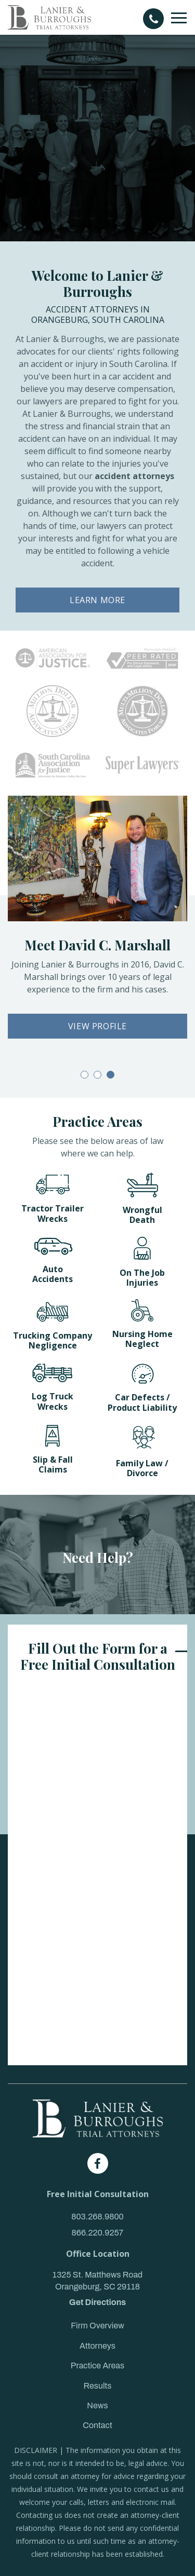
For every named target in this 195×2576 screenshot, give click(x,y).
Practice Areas (97, 2365)
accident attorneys (134, 476)
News (97, 2405)
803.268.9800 (97, 2216)
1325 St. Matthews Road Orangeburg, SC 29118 (97, 2280)
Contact (97, 2425)
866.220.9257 (98, 2232)
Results (98, 2385)
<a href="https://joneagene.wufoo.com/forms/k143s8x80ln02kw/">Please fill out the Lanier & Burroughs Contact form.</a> (97, 1872)
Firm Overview (97, 2325)
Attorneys (97, 2345)
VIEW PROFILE (97, 1026)
